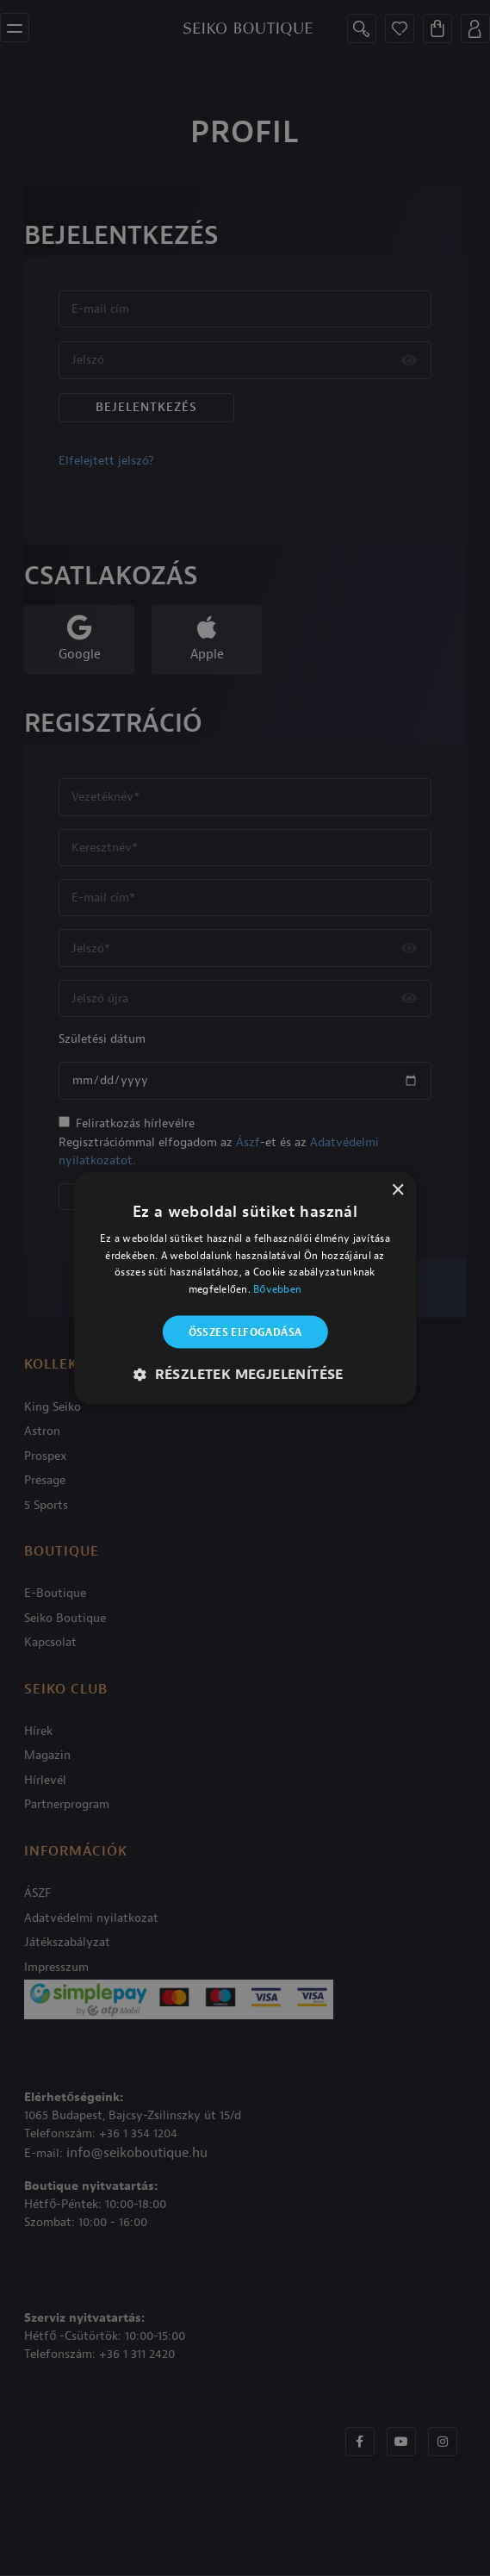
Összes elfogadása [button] (245, 1332)
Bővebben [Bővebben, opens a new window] (277, 1289)
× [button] (397, 1189)
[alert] (245, 1288)
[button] (245, 1374)
